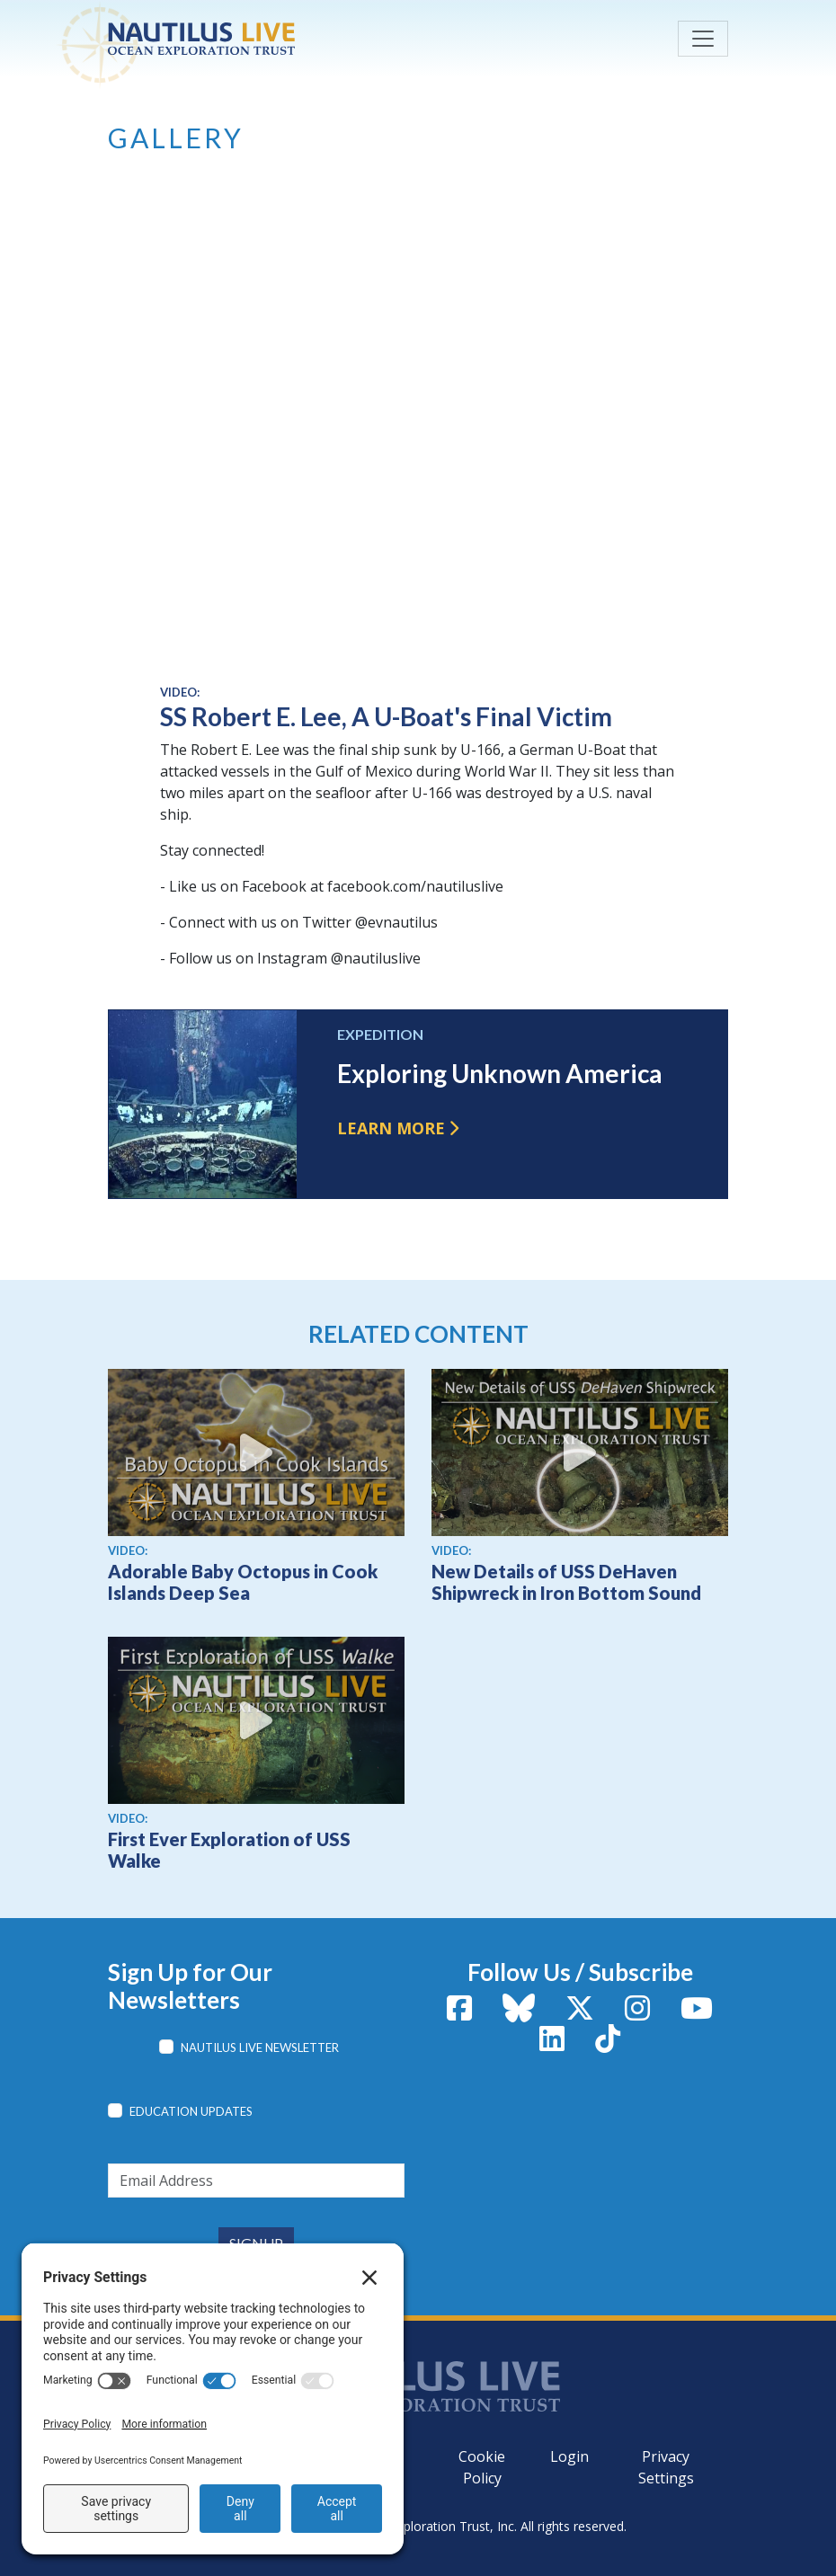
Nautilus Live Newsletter (260, 2047)
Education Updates (191, 2111)
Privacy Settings (666, 2467)
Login (569, 2456)
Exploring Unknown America (500, 1073)
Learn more (391, 1128)
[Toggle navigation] (703, 39)
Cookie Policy (481, 2467)
